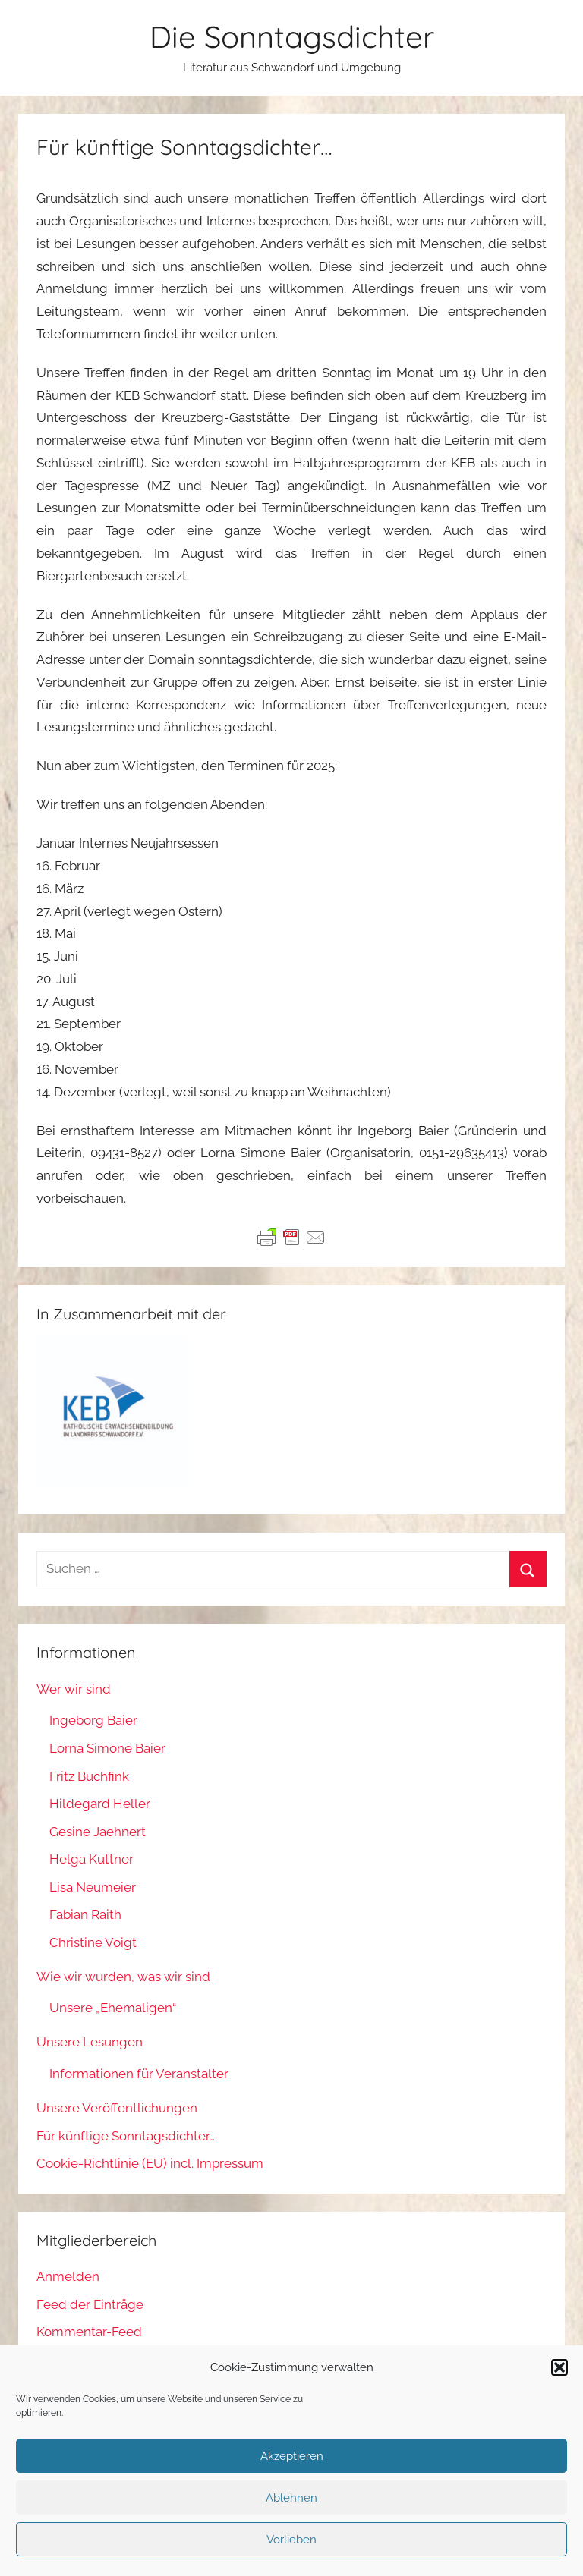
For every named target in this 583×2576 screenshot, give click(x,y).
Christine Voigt (93, 1942)
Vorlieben (291, 2539)
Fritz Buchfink (89, 1776)
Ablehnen (291, 2498)
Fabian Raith (85, 1914)
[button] (559, 2367)
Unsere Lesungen (89, 2041)
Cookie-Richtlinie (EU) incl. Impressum (149, 2163)
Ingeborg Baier (93, 1720)
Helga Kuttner (91, 1859)
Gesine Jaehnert (97, 1831)
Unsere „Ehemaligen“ (112, 2007)
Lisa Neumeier (92, 1887)
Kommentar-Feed (89, 2331)
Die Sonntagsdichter (292, 36)
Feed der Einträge (89, 2304)
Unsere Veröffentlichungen (116, 2107)
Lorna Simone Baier (107, 1748)
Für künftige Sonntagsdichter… (125, 2136)
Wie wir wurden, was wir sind (123, 1976)
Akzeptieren (291, 2456)
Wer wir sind (73, 1689)
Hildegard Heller (99, 1803)
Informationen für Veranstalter (138, 2073)
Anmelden (67, 2276)
